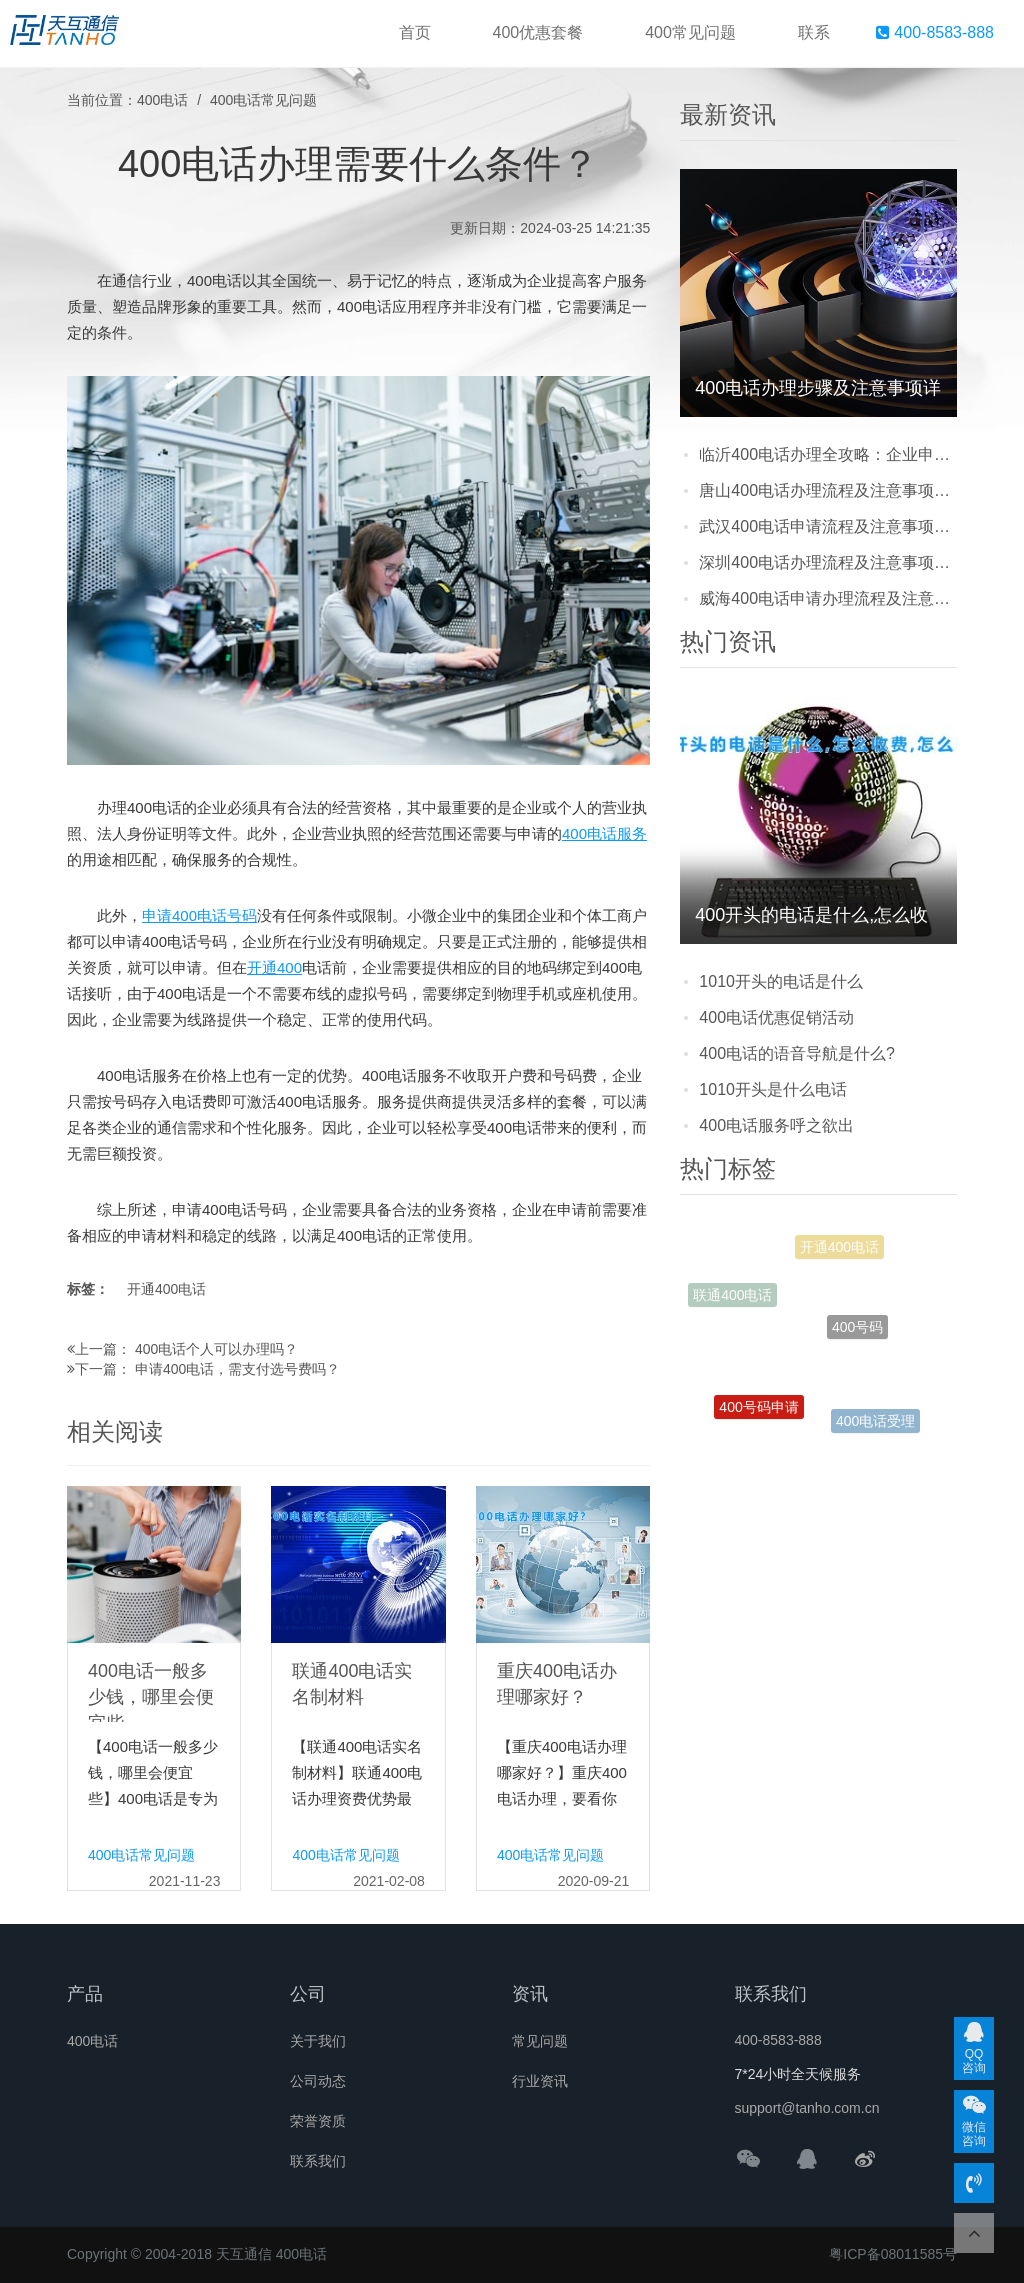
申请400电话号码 (199, 915)
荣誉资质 (318, 2121)
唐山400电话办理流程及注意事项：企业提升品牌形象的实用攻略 (828, 490)
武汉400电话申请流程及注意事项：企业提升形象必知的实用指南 (828, 526)
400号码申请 (758, 1414)
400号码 (857, 1345)
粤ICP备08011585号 (893, 2254)
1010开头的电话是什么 (781, 981)
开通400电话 (166, 1289)
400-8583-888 (935, 32)
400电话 (162, 100)
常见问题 (540, 2041)
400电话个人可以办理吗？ (216, 1349)
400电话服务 (604, 833)
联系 (814, 32)
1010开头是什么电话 (773, 1089)
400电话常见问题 (263, 100)
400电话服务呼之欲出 (776, 1125)
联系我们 (318, 2161)
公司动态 (318, 2081)
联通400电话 (732, 1299)
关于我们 (318, 2041)
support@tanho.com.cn (807, 2108)
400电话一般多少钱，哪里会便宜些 (151, 1697)
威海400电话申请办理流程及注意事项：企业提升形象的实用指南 (828, 598)
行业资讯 (540, 2081)
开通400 (274, 967)
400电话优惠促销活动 (776, 1017)
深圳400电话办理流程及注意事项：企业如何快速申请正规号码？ (828, 562)
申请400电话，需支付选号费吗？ (237, 1369)
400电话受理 (875, 1424)
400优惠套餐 (538, 32)
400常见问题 (690, 32)
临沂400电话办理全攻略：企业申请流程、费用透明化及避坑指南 (828, 454)
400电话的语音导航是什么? (797, 1053)
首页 (415, 32)
